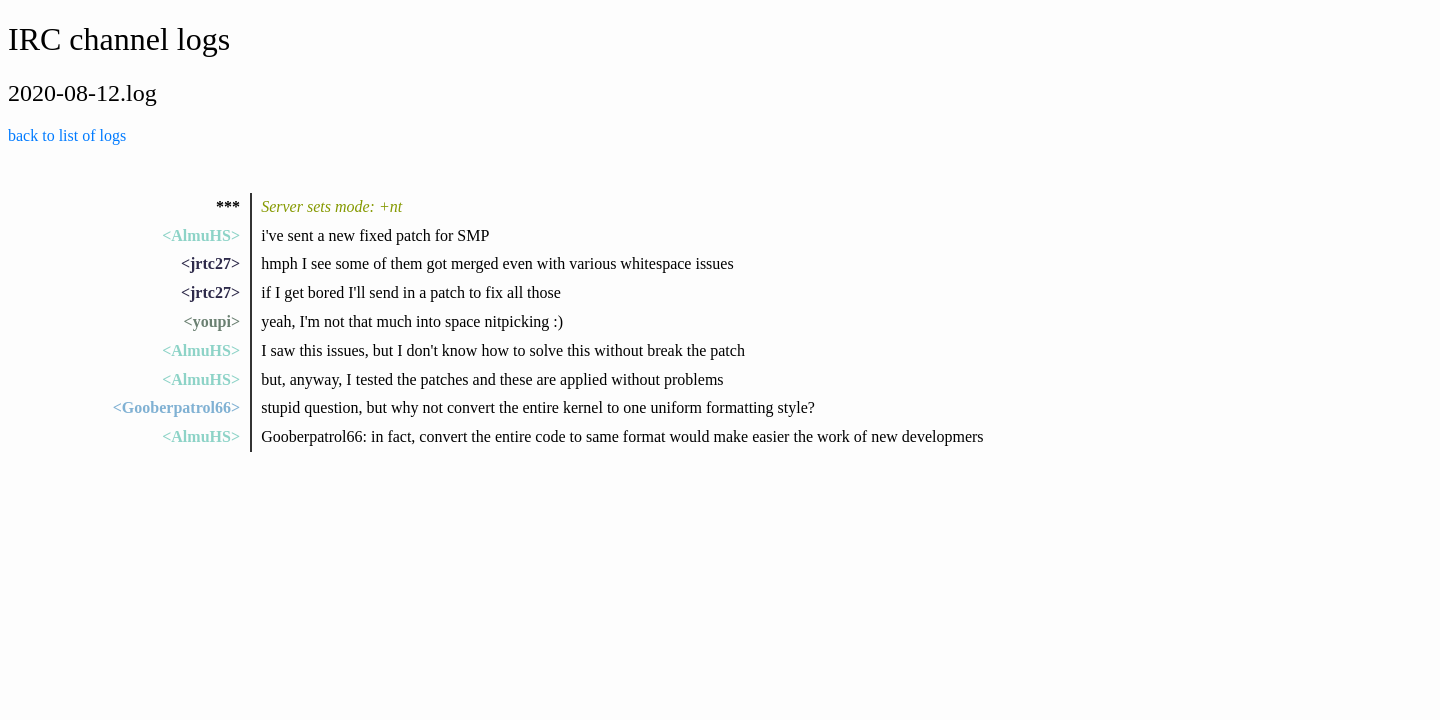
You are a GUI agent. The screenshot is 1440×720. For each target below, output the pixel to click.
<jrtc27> (210, 263)
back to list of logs (67, 135)
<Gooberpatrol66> (176, 407)
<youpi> (212, 321)
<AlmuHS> (201, 235)
